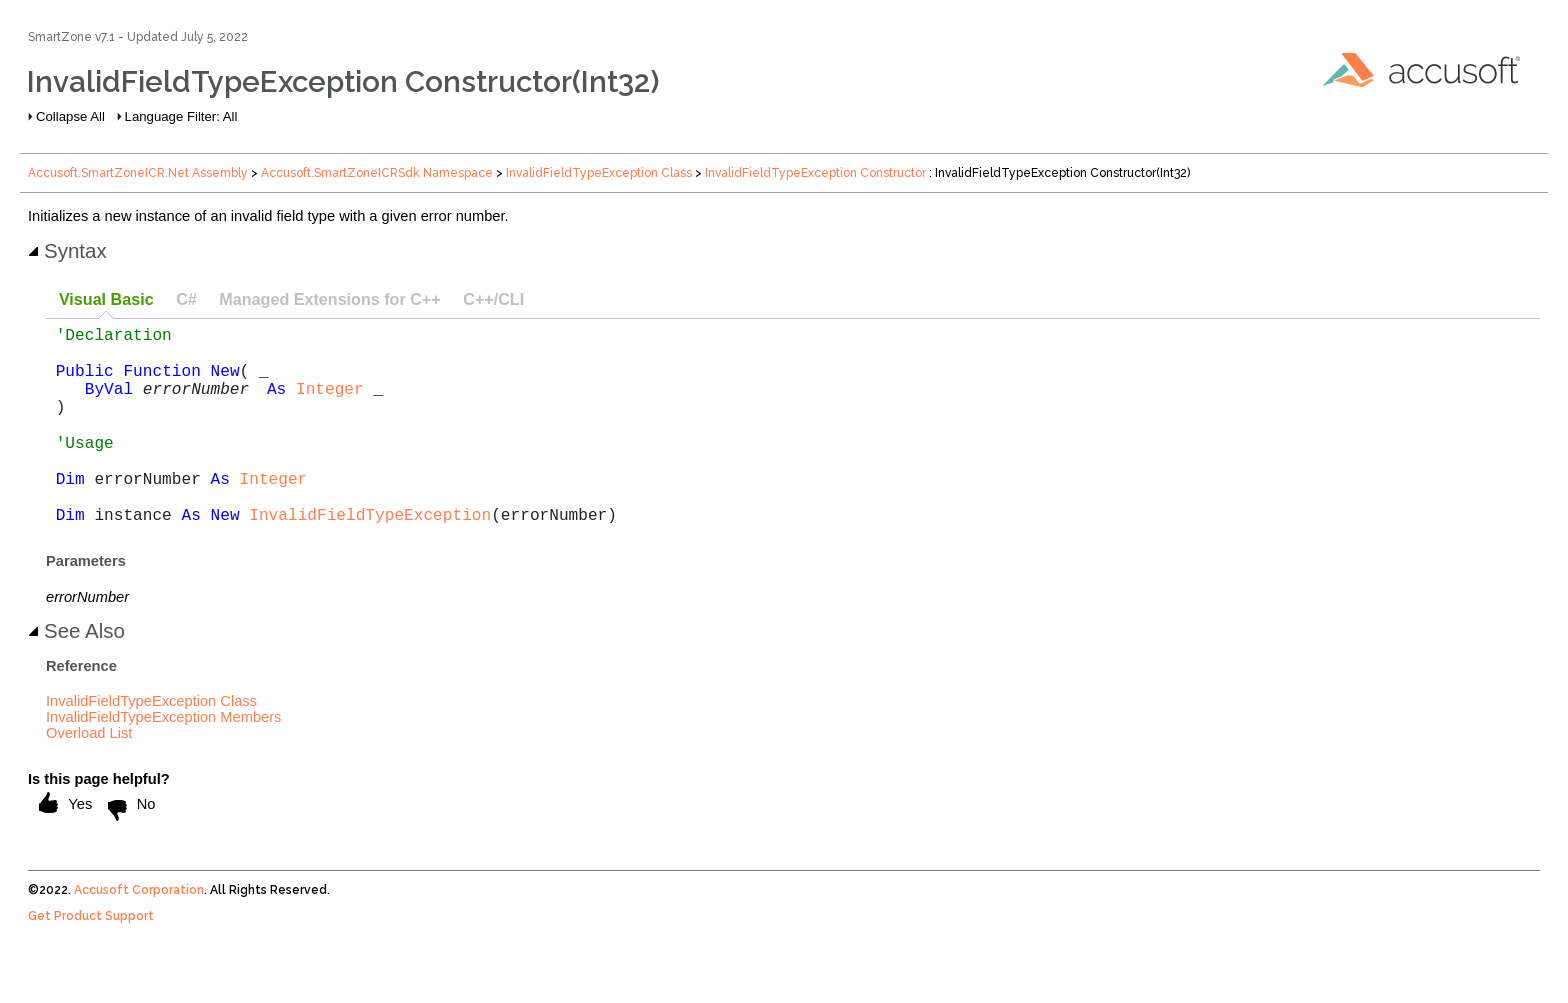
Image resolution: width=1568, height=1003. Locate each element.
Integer (330, 404)
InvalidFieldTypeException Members (163, 761)
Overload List (89, 777)
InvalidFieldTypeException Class (599, 173)
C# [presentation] (186, 299)
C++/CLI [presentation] (493, 299)
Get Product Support (91, 960)
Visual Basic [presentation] (106, 299)
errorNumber (196, 404)
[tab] (106, 300)
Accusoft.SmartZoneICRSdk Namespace (377, 173)
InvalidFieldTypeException (370, 558)
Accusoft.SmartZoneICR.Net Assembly (138, 173)
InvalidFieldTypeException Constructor (815, 173)
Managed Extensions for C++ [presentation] (329, 299)
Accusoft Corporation (139, 934)
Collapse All (70, 116)
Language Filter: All (181, 116)
